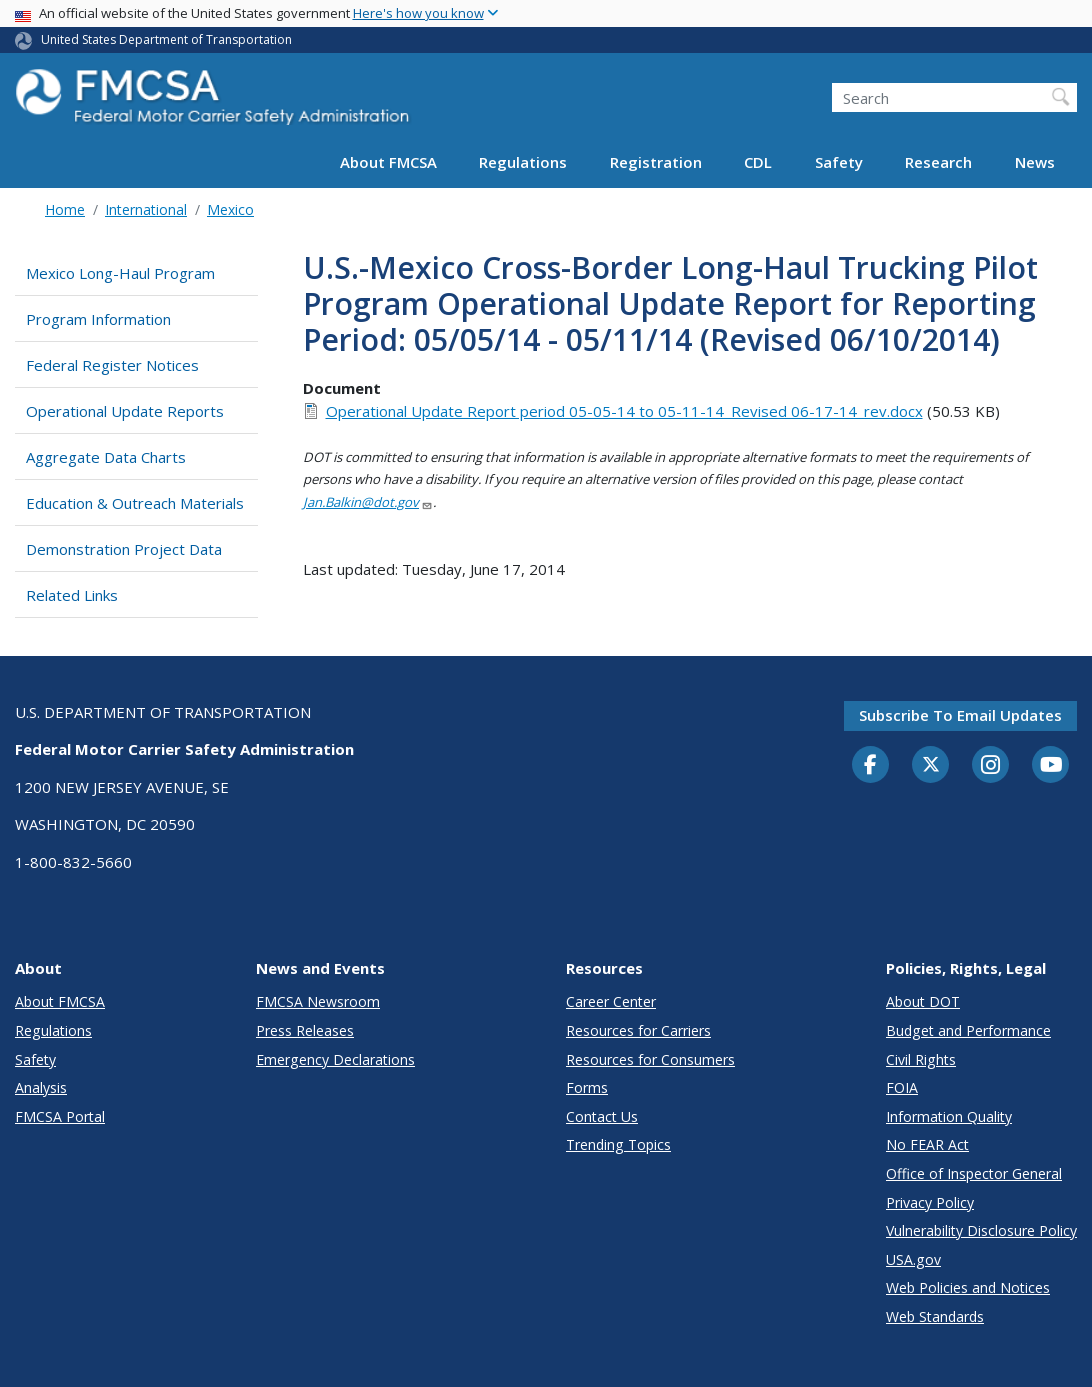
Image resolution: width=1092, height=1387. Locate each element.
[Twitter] (931, 765)
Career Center (611, 1001)
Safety (839, 162)
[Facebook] (871, 766)
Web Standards (935, 1316)
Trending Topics (618, 1144)
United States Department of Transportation (166, 39)
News (1035, 162)
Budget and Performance (968, 1030)
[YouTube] (1051, 766)
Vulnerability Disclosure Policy (981, 1230)
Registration (656, 162)
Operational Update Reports (125, 411)
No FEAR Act (927, 1144)
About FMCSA (388, 162)
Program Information (98, 319)
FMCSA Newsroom (318, 1001)
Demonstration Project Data (124, 549)
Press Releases (305, 1030)
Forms (587, 1087)
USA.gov (913, 1259)
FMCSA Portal (60, 1116)
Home (65, 209)
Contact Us (602, 1116)
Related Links (72, 595)
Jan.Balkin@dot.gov (368, 502)
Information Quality (949, 1116)
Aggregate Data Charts (106, 457)
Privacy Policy (930, 1202)
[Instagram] (991, 767)
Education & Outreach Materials (135, 503)
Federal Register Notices (112, 365)
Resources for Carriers (638, 1030)
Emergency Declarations (335, 1059)
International (146, 209)
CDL (758, 162)
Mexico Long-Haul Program (120, 273)
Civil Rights (921, 1059)
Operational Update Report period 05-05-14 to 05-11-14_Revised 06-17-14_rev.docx (624, 411)
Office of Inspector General (974, 1173)
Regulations (523, 162)
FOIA (902, 1087)
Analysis (41, 1087)
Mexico (230, 209)
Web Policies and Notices (968, 1287)
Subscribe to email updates (960, 715)
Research (938, 162)
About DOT (923, 1001)
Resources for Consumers (650, 1059)
